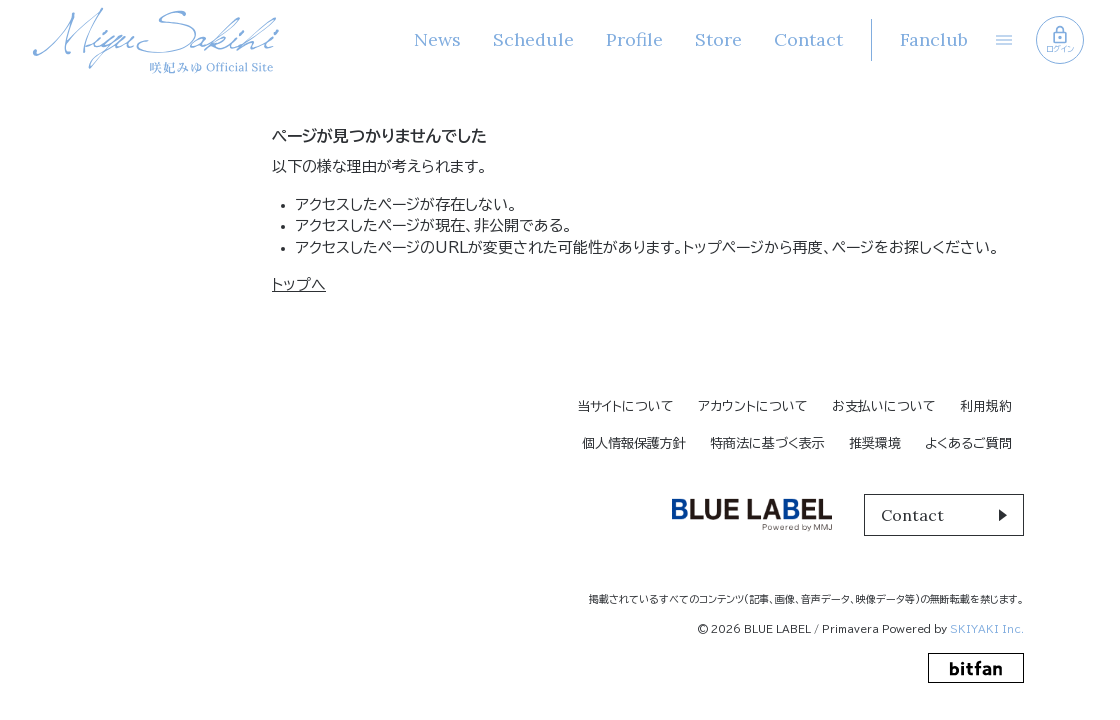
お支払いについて (884, 406)
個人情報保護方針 (634, 443)
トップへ (299, 284)
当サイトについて (625, 406)
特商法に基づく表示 (767, 443)
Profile (634, 39)
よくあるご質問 (968, 443)
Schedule (533, 39)
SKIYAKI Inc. (987, 629)
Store (718, 39)
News (437, 39)
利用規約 (986, 406)
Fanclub (934, 39)
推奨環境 (875, 443)
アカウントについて (753, 406)
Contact (808, 39)
